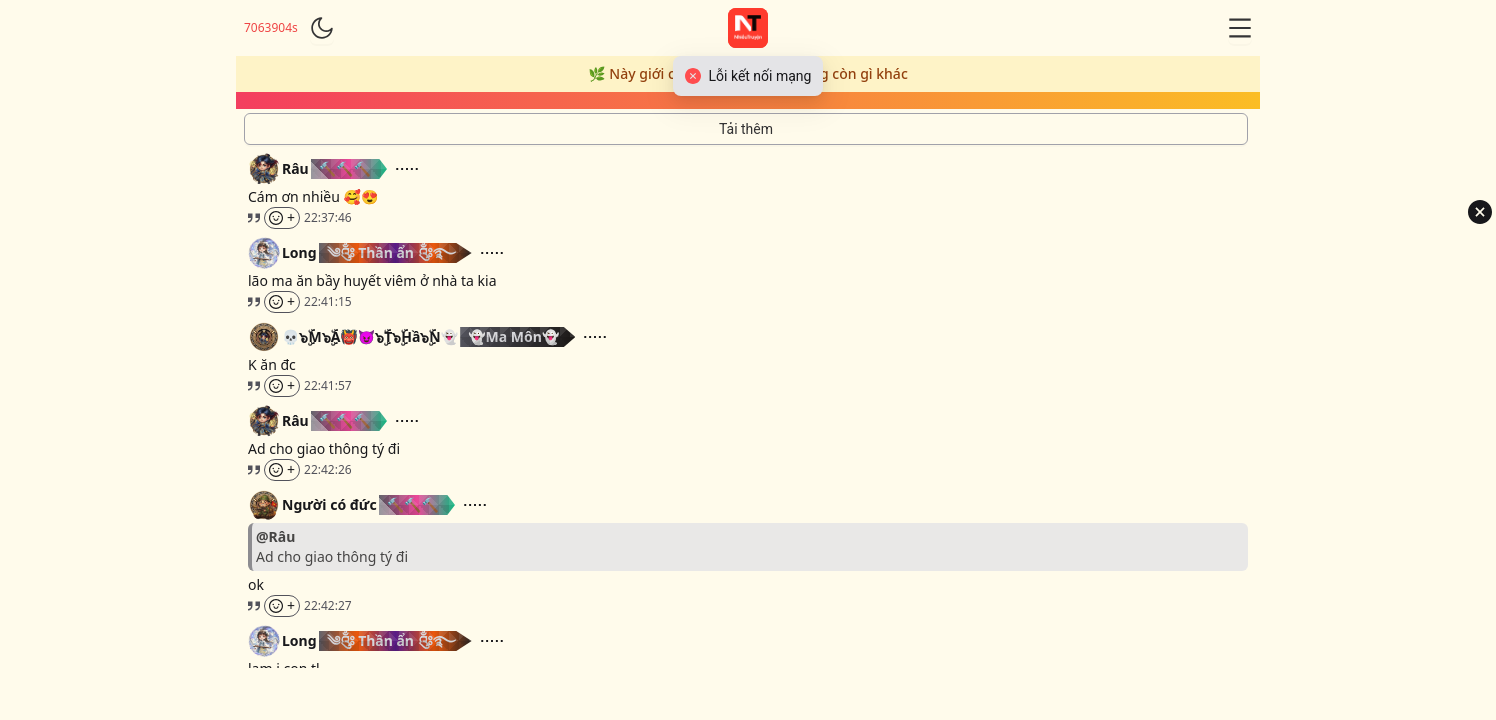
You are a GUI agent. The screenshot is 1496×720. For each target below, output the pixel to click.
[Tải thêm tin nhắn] (746, 129)
